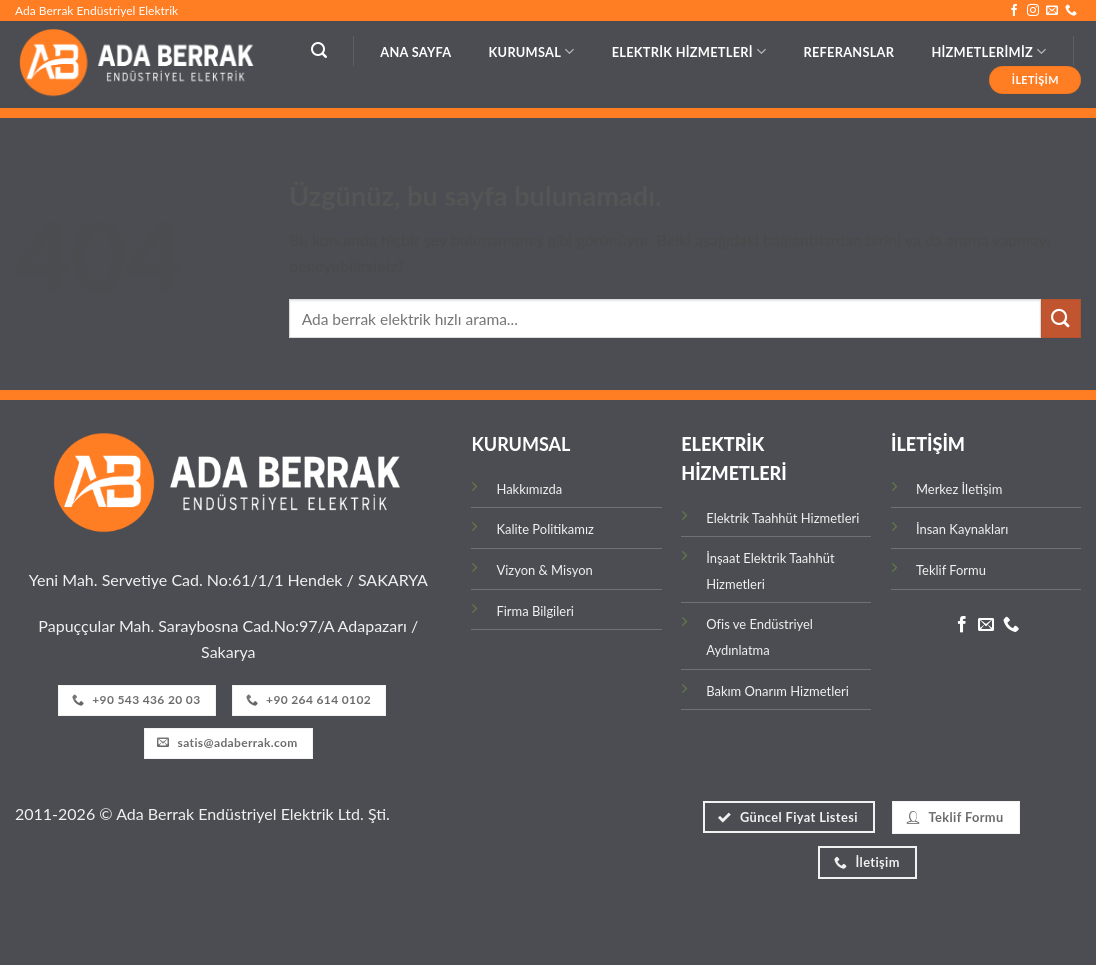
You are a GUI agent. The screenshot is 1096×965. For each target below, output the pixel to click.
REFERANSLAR (848, 52)
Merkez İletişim (959, 489)
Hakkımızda (529, 489)
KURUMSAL (532, 51)
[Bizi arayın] (1071, 11)
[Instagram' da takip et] (1033, 11)
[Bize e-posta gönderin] (1052, 11)
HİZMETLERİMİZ (988, 51)
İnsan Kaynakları (962, 529)
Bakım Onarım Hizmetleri (779, 691)
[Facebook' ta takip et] (1014, 11)
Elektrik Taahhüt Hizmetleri (782, 518)
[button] (318, 50)
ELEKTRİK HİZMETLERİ (689, 51)
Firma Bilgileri (535, 611)
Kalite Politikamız (544, 529)
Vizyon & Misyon (544, 570)
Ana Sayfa (415, 52)
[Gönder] (1061, 318)
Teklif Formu (951, 570)
